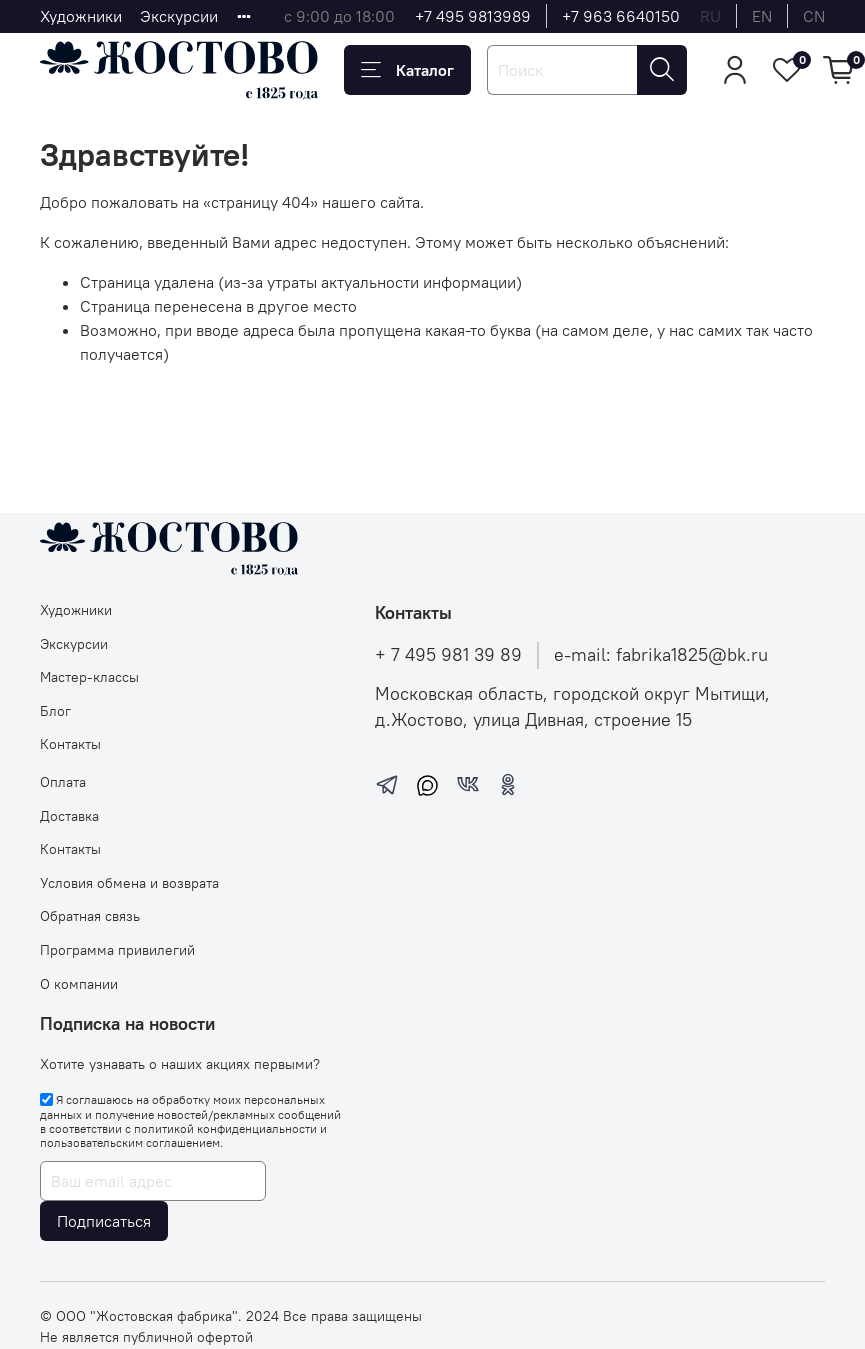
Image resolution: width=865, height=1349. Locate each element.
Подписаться (104, 1221)
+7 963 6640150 (621, 16)
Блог (55, 711)
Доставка (69, 816)
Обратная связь (90, 916)
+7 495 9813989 (473, 16)
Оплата (63, 782)
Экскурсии (179, 16)
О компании (79, 984)
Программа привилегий (117, 950)
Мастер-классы (89, 677)
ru (710, 16)
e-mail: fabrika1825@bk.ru (661, 655)
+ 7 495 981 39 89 (448, 655)
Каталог (407, 70)
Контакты (70, 744)
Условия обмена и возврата (129, 883)
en (762, 16)
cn (814, 16)
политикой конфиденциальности (225, 1128)
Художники (81, 16)
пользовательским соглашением (130, 1142)
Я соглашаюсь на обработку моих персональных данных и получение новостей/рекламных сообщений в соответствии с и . (190, 1121)
